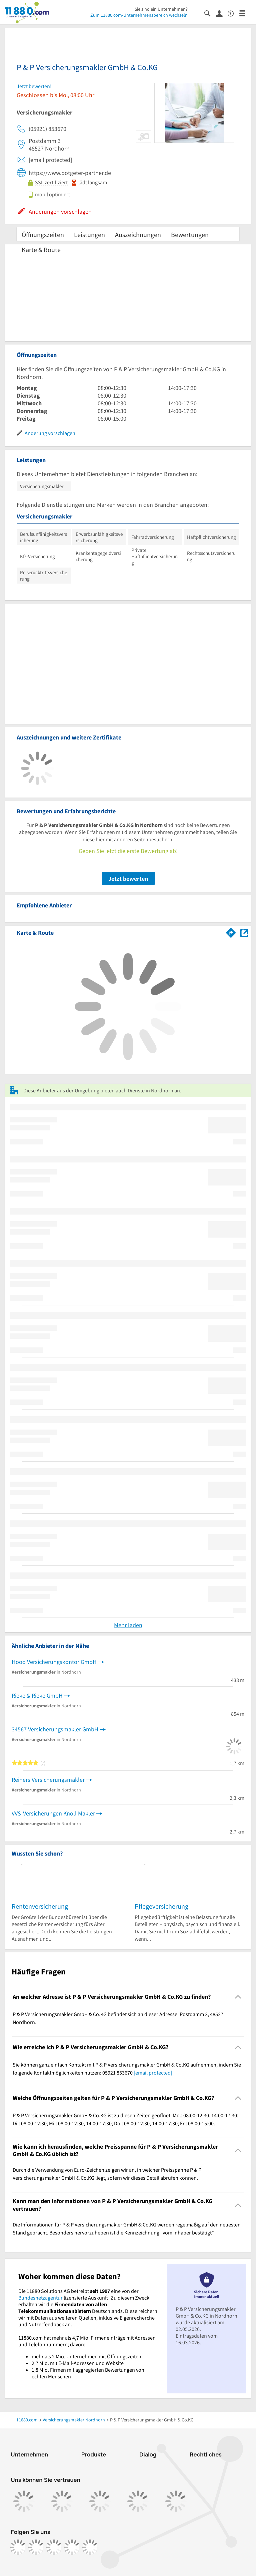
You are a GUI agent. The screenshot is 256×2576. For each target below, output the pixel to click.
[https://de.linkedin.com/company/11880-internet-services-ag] (72, 2547)
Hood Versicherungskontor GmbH (54, 1662)
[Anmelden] (222, 13)
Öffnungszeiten (43, 234)
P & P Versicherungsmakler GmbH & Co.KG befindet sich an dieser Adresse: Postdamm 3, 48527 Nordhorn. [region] (118, 2018)
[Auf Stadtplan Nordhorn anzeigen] (244, 932)
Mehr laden (128, 1625)
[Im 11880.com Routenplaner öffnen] (231, 931)
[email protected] (153, 2072)
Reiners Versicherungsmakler (48, 1779)
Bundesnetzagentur (40, 2297)
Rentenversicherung (40, 1906)
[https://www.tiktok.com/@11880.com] (54, 2547)
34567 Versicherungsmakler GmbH (55, 1729)
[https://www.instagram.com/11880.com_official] (36, 2547)
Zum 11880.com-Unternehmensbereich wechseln (139, 15)
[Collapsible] (238, 1996)
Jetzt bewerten (128, 878)
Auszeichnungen (138, 234)
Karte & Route (41, 249)
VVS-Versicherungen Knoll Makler (53, 1813)
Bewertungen (190, 234)
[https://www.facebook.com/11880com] (18, 2547)
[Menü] (245, 13)
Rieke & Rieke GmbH (37, 1695)
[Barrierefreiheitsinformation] (233, 13)
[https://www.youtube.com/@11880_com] (90, 2547)
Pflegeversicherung (161, 1906)
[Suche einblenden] (210, 13)
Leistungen (89, 234)
